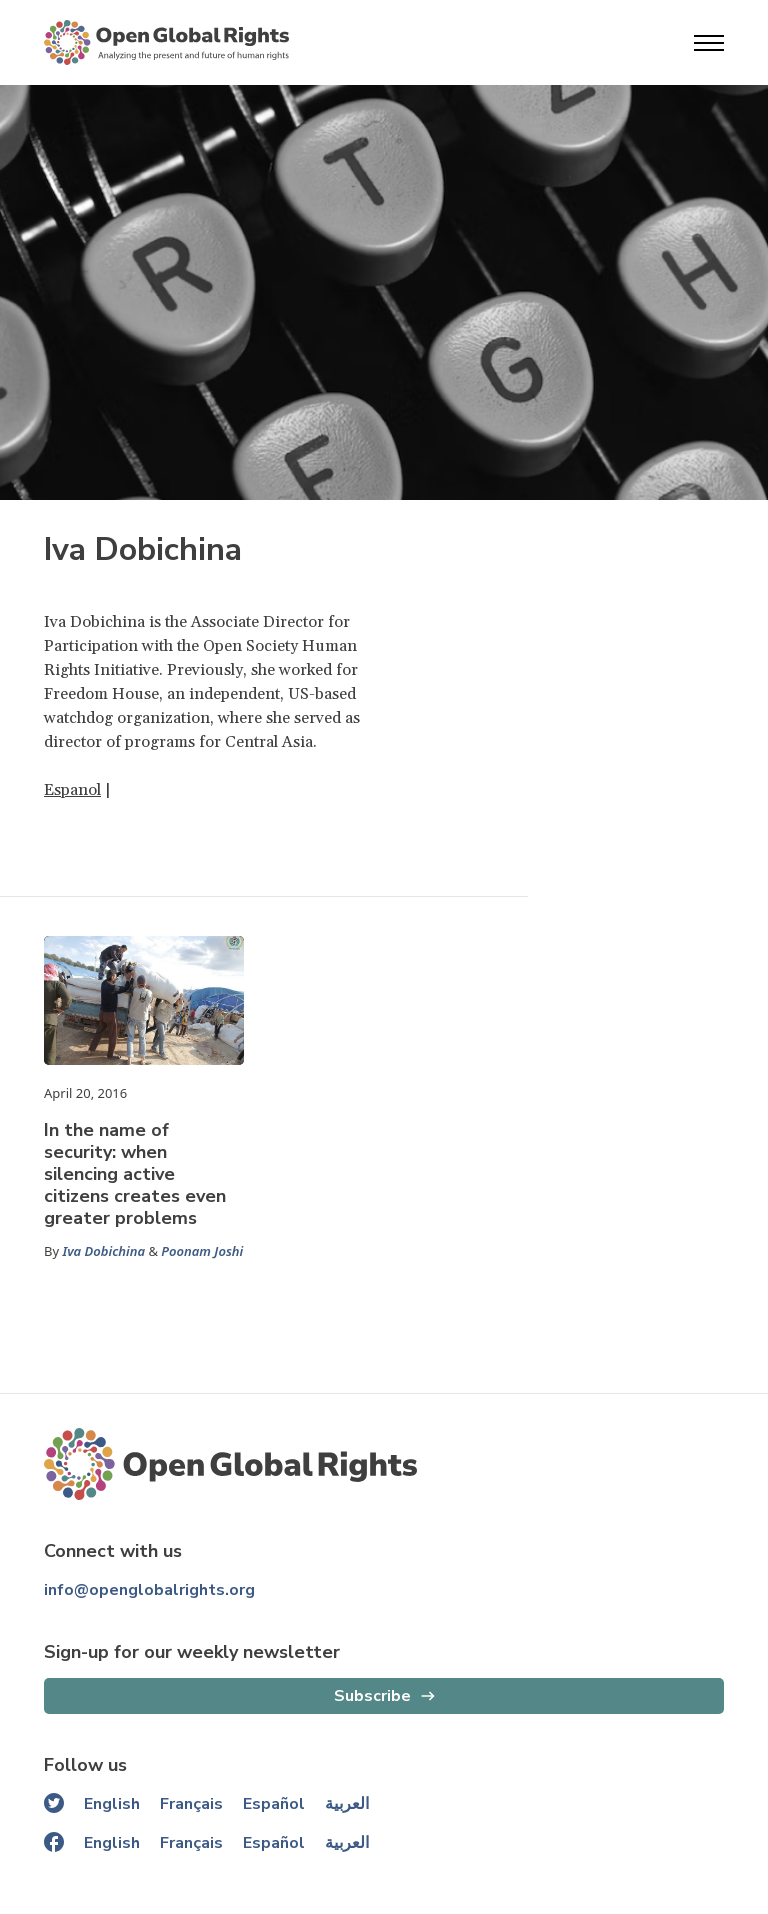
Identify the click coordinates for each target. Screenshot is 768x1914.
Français (191, 1804)
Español (274, 1804)
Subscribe (372, 1696)
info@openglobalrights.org (149, 1590)
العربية (347, 1804)
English (112, 1804)
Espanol (72, 790)
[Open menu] (709, 43)
